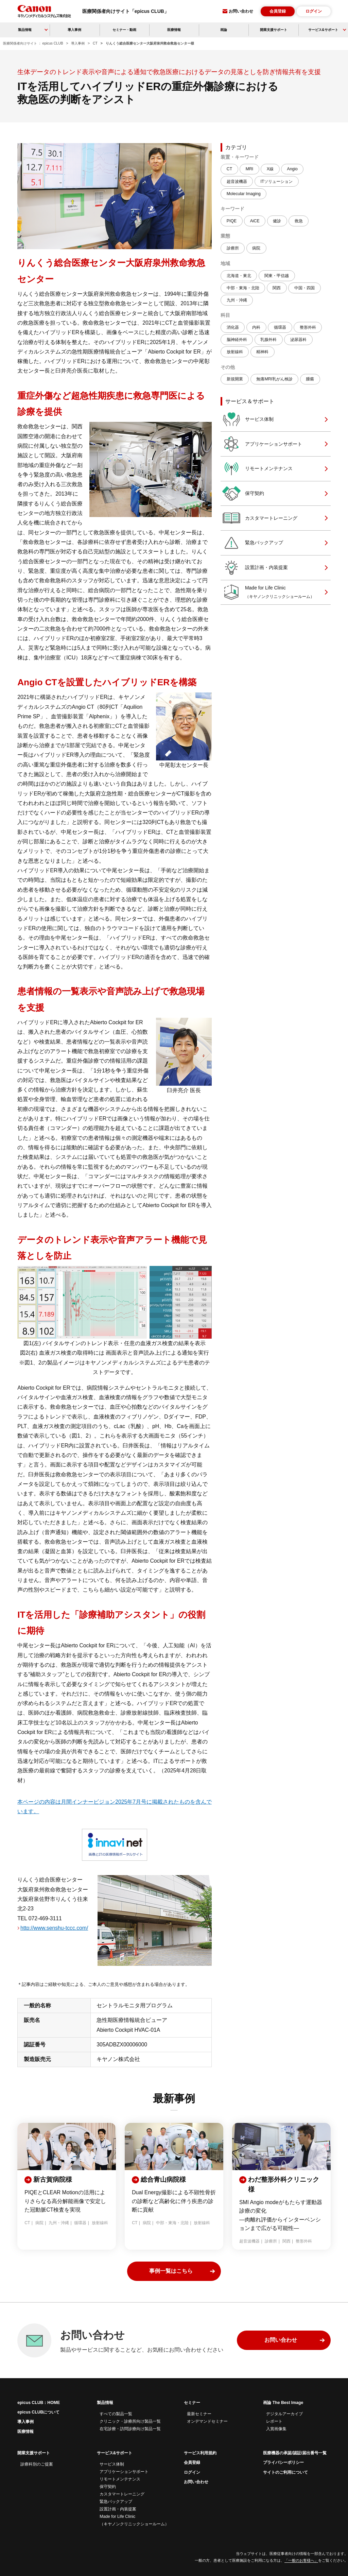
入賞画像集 (276, 2428)
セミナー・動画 (124, 30)
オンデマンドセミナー (207, 2421)
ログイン (314, 11)
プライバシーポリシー (283, 2462)
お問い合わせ (241, 11)
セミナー (192, 2402)
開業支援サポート (273, 30)
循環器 (280, 327)
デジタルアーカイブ (284, 2413)
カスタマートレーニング (259, 518)
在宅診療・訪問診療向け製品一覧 (130, 2428)
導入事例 (74, 30)
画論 (223, 30)
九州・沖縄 (237, 300)
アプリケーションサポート (262, 444)
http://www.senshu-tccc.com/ (54, 1928)
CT (229, 169)
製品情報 (105, 2402)
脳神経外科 (237, 339)
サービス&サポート (115, 2453)
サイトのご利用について (285, 2472)
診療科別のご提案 (36, 2464)
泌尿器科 (298, 339)
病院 (256, 248)
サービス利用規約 (200, 2453)
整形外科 (308, 327)
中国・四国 (304, 288)
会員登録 (277, 11)
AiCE (255, 221)
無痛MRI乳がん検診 (274, 379)
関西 (277, 288)
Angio (292, 169)
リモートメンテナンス (257, 469)
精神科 (262, 351)
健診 (277, 221)
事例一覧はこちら (171, 2271)
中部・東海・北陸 (243, 288)
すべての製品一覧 (116, 2413)
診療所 (233, 248)
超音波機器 (237, 181)
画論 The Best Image (283, 2402)
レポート (274, 2421)
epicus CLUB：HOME (38, 2402)
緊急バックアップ (252, 543)
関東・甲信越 (276, 275)
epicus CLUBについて (38, 2412)
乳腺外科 (268, 339)
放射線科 (235, 351)
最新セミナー (199, 2413)
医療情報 (174, 30)
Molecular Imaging (244, 193)
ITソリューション (276, 181)
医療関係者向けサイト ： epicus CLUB (33, 43)
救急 (299, 221)
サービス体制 (248, 419)
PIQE (232, 221)
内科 (256, 327)
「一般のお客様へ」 (301, 2560)
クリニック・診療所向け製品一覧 (130, 2421)
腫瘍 (310, 379)
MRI (249, 169)
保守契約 (243, 493)
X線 (270, 169)
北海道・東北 (239, 275)
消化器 (233, 327)
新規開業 (235, 379)
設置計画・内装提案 (255, 568)
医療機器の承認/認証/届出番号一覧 (295, 2453)
